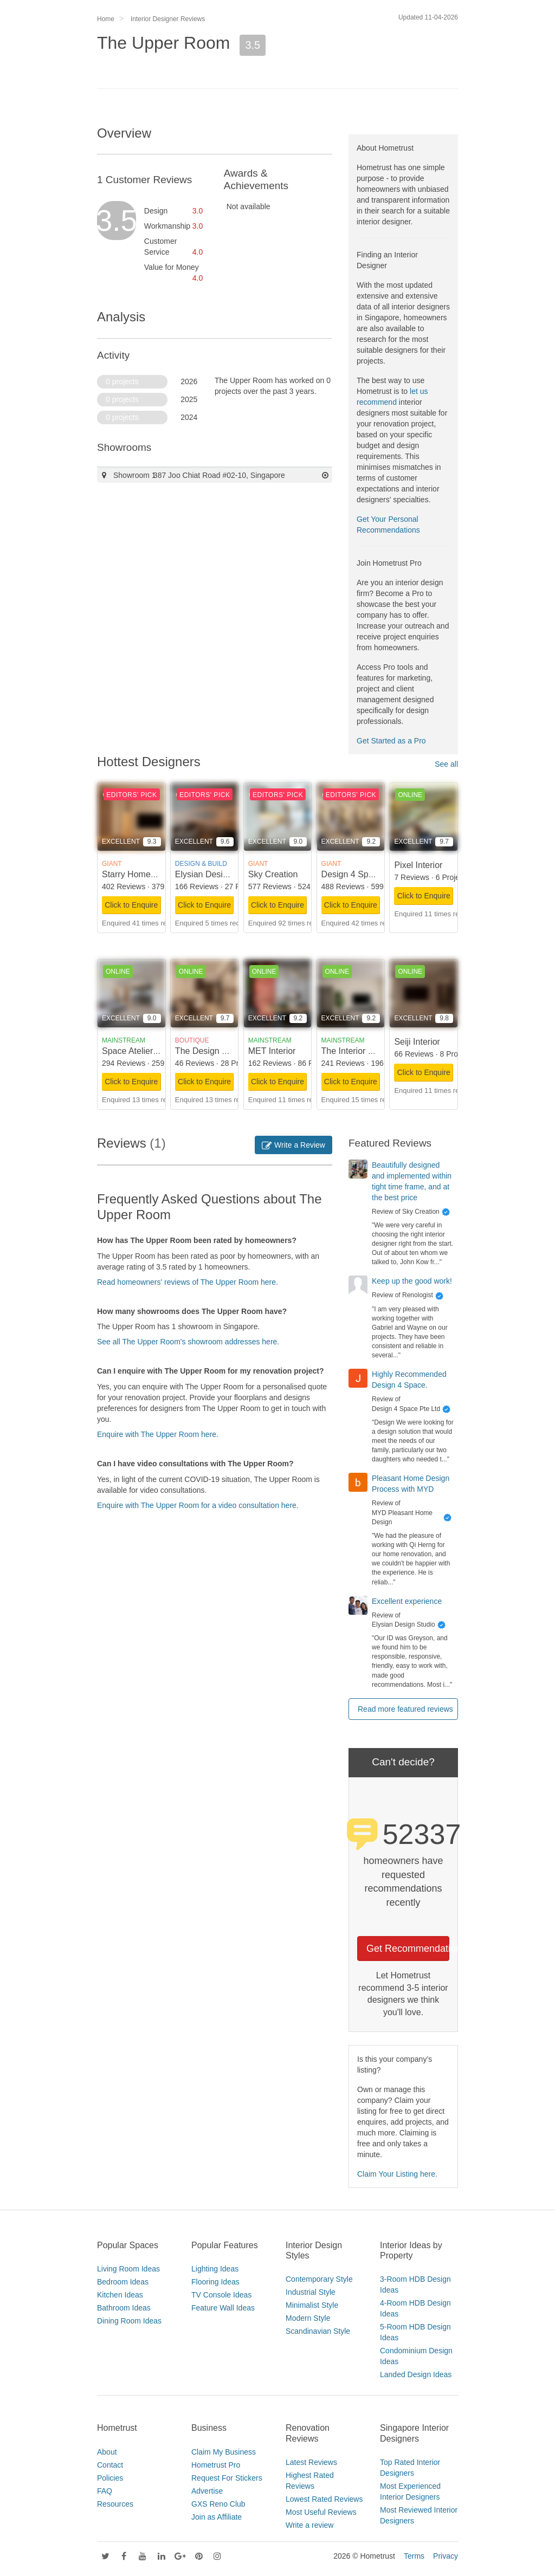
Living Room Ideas (128, 2268)
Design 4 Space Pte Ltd (366, 874)
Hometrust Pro (215, 2465)
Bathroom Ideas (124, 2307)
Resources (115, 2504)
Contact (110, 2465)
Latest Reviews (311, 2462)
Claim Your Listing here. (397, 2174)
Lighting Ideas (214, 2268)
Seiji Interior (417, 1041)
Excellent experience (407, 1601)
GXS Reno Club (218, 2504)
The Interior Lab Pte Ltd (366, 1051)
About (107, 2452)
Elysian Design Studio (217, 874)
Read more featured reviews (405, 1709)
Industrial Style (310, 2292)
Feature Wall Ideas (223, 2307)
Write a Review (293, 1145)
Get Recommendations (407, 1948)
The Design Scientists (217, 1051)
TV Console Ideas (221, 2294)
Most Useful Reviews (321, 2512)
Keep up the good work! (412, 1281)
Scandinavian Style (318, 2331)
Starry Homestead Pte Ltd (152, 874)
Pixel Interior (418, 865)
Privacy (445, 2556)
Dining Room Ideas (129, 2320)
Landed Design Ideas (415, 2374)
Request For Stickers (226, 2478)
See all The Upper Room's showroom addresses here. (188, 1341)
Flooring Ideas (215, 2281)
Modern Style (308, 2318)
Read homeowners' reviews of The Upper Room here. (187, 1282)
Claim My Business (223, 2452)
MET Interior (272, 1051)
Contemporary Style (319, 2279)
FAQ (104, 2491)
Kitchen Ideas (120, 2294)
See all (446, 764)
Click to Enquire (131, 905)
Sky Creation (273, 874)
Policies (110, 2478)
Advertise (207, 2491)
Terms (414, 2556)
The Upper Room (163, 43)
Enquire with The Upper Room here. (157, 1434)
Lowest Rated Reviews (324, 2499)
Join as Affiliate (216, 2517)
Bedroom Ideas (123, 2281)
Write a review (309, 2525)
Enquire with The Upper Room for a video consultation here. (198, 1505)
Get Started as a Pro (391, 740)
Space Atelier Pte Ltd (142, 1051)
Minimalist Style (312, 2305)
